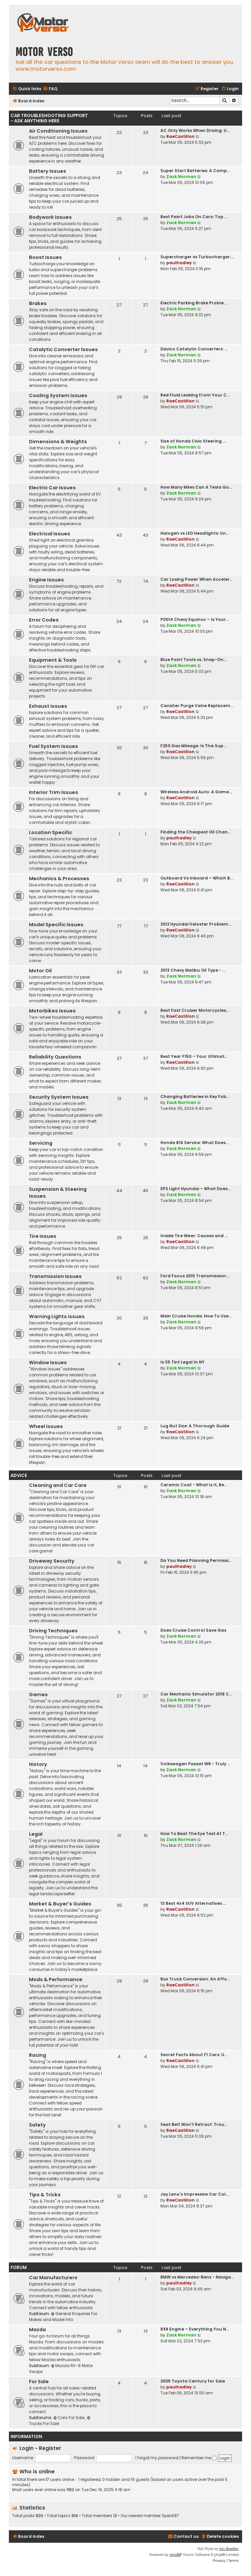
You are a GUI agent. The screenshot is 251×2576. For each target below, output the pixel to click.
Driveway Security (51, 1561)
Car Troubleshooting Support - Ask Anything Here (49, 118)
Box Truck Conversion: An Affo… (195, 1979)
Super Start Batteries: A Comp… (195, 170)
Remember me (198, 2458)
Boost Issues (45, 257)
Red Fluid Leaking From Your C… (195, 395)
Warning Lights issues (57, 1316)
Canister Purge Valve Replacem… (196, 705)
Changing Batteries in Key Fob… (194, 1096)
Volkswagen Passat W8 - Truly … (195, 1764)
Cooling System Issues (58, 395)
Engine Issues (46, 579)
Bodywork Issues (50, 217)
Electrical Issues (49, 533)
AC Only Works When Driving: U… (195, 130)
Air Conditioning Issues (58, 131)
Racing (37, 2055)
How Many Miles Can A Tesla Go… (196, 487)
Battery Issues (47, 171)
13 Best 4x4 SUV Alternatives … (193, 1903)
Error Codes (44, 620)
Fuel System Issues (53, 746)
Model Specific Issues (56, 924)
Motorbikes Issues (52, 1010)
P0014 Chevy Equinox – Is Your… (194, 619)
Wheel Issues (46, 1426)
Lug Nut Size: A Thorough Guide (194, 1426)
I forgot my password (157, 2458)
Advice (19, 1475)
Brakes (38, 303)
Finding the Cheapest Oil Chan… (195, 832)
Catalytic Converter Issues (63, 349)
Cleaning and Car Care (58, 1485)
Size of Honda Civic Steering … (193, 441)
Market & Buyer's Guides (60, 1903)
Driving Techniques (53, 1630)
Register (50, 2448)
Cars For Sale (69, 2417)
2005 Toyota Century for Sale (192, 2381)
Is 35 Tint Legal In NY (182, 1362)
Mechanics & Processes (59, 878)
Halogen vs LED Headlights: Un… (194, 533)
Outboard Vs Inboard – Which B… (196, 878)
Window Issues (48, 1362)
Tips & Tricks (45, 2194)
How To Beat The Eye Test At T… (194, 1833)
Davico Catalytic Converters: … (194, 349)
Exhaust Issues (48, 706)
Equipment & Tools (53, 660)
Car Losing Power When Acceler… (196, 579)
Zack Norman (181, 176)
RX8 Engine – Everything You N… (194, 2329)
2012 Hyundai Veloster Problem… (195, 924)
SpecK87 (170, 2515)
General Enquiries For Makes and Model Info (63, 2316)
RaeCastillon (180, 136)
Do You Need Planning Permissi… (195, 1560)
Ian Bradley (229, 2548)
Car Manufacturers (53, 2277)
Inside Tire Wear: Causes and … (194, 1235)
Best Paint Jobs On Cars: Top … (193, 216)
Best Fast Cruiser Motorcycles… (194, 1010)
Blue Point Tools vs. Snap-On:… (193, 659)
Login (26, 2448)
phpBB (175, 2554)
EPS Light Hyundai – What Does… (195, 1188)
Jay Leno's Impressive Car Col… (194, 2194)
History (38, 1764)
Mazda (37, 2329)
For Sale (39, 2381)
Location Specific (50, 832)
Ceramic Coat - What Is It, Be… (193, 1485)
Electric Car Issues (52, 487)
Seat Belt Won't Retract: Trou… (193, 2124)
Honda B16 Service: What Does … (195, 1142)
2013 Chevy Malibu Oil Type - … (192, 970)
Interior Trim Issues (53, 792)
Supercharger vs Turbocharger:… (197, 257)
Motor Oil (40, 970)
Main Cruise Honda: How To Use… (196, 1316)
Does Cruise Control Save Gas (193, 1630)
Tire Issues (42, 1236)
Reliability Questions (55, 1057)
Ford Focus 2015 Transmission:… (195, 1276)
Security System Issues (59, 1097)
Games (38, 1694)
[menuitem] (50, 89)
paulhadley (179, 263)
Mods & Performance (55, 1979)
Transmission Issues (55, 1276)
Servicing (40, 1143)
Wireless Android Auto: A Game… (196, 792)
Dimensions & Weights (58, 441)
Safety (37, 2125)
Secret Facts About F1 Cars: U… (193, 2054)
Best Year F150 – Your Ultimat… (194, 1056)
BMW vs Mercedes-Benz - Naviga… (197, 2277)
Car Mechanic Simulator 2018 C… (196, 1694)
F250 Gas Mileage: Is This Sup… (193, 746)
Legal (35, 1834)
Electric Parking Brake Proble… (193, 303)
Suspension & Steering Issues (58, 1192)
